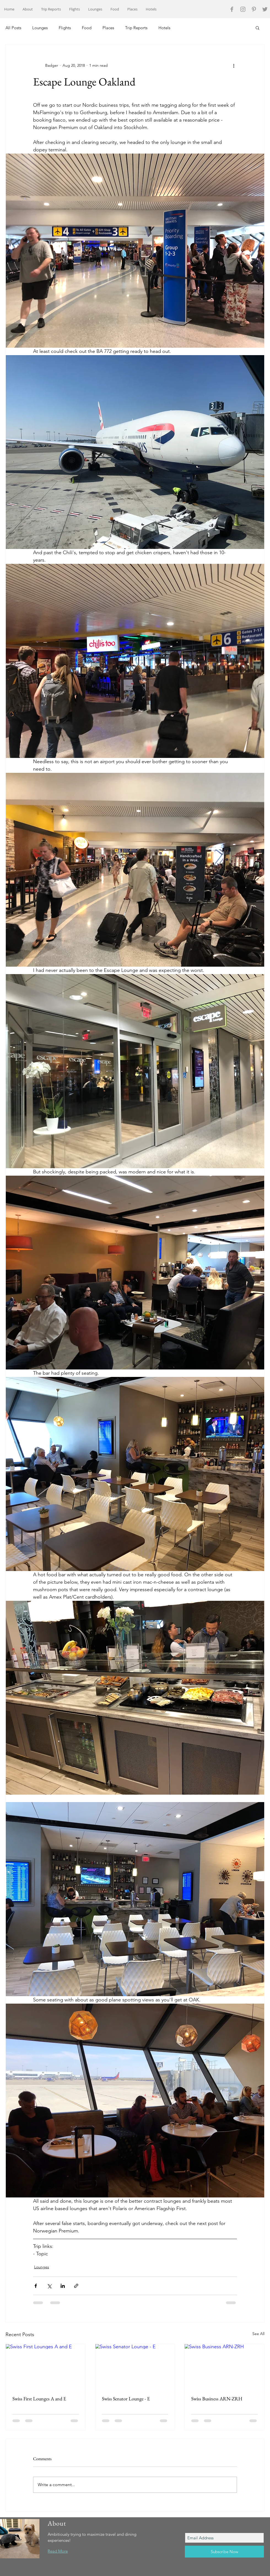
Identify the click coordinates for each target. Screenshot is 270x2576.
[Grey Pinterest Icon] (253, 9)
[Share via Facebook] (35, 2285)
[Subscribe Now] (224, 2552)
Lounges (40, 27)
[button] (257, 27)
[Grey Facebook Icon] (231, 9)
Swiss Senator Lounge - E (126, 2398)
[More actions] (233, 65)
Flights (65, 27)
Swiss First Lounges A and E (39, 2398)
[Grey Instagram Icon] (242, 9)
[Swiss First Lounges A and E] (45, 2366)
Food (86, 27)
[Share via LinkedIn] (62, 2285)
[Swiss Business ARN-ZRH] (224, 2366)
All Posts (13, 27)
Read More (58, 2551)
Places (108, 27)
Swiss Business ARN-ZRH (216, 2398)
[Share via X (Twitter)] (49, 2285)
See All (258, 2333)
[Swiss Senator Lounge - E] (135, 2366)
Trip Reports (136, 27)
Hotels (164, 27)
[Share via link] (76, 2285)
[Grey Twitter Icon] (264, 9)
